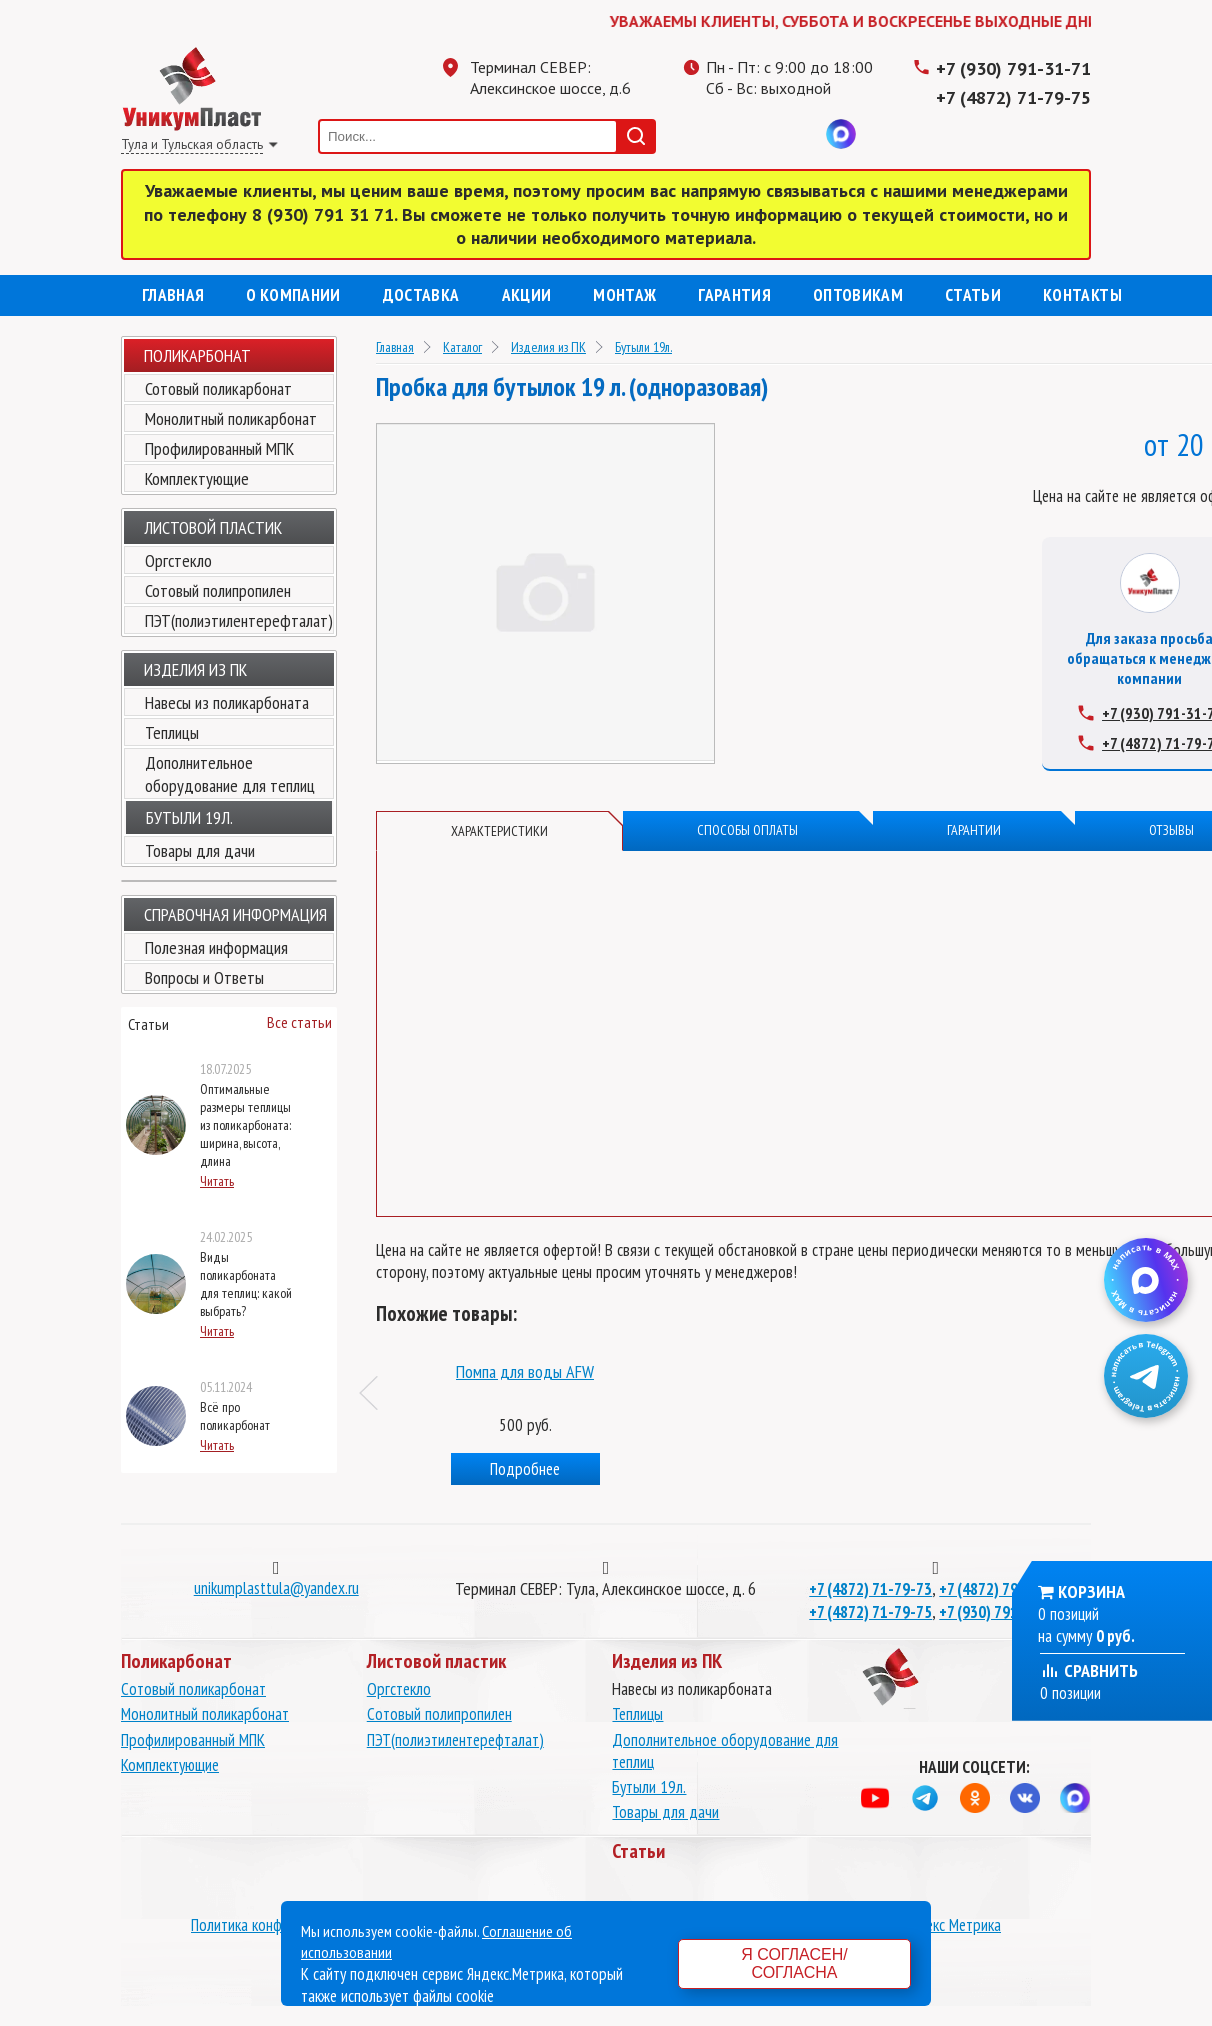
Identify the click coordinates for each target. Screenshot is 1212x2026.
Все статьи (299, 1022)
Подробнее (514, 1469)
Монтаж (624, 295)
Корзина (1091, 1591)
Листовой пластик (213, 527)
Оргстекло (178, 560)
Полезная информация (216, 947)
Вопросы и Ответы (204, 977)
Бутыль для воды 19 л (513, 1371)
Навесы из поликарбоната (227, 702)
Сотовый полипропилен (218, 590)
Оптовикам (858, 295)
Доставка (421, 295)
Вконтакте (801, 134)
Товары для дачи (200, 850)
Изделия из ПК (548, 347)
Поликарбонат (197, 355)
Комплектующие (197, 478)
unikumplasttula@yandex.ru (276, 1588)
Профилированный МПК (219, 448)
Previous (377, 1393)
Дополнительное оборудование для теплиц (230, 774)
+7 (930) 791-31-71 (1013, 68)
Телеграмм (721, 134)
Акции (527, 295)
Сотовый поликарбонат (218, 388)
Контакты (1082, 295)
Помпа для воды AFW (812, 1371)
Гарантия (734, 295)
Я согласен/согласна (794, 1963)
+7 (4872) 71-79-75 (1013, 97)
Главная (173, 295)
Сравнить (1089, 1670)
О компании (293, 295)
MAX (841, 134)
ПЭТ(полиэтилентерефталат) (239, 620)
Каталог (462, 347)
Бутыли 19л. (643, 347)
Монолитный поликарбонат (231, 418)
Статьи (973, 295)
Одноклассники (761, 134)
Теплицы (172, 732)
